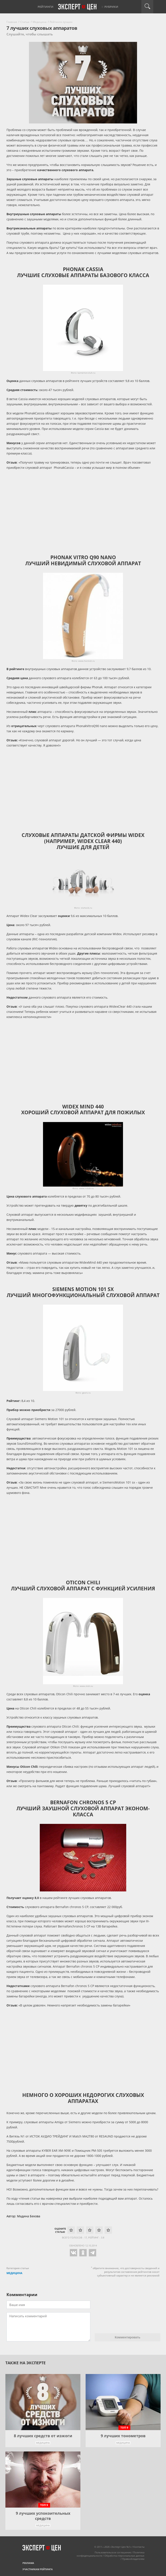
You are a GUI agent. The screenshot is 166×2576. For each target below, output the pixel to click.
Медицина (43, 2442)
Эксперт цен (77, 7)
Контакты (138, 2546)
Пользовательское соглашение (113, 2552)
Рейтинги (45, 7)
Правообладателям (133, 2558)
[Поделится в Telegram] (92, 2255)
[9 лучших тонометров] (123, 2402)
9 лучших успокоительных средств (43, 2516)
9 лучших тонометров (123, 2435)
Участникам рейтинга (37, 2569)
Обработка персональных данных (124, 2555)
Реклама (28, 2563)
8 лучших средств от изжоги (43, 2435)
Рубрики (111, 7)
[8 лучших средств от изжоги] (42, 2402)
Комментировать (127, 2337)
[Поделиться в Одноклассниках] (83, 2255)
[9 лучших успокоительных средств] (42, 2479)
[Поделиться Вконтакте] (73, 2255)
